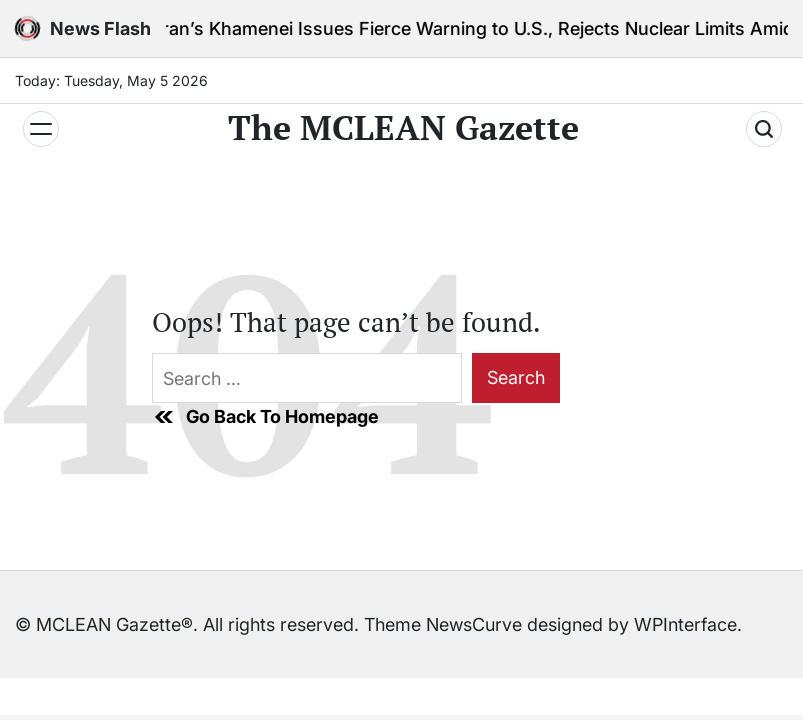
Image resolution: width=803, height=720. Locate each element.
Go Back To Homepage (265, 417)
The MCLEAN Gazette (403, 128)
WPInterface (685, 624)
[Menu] (41, 129)
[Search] (764, 129)
